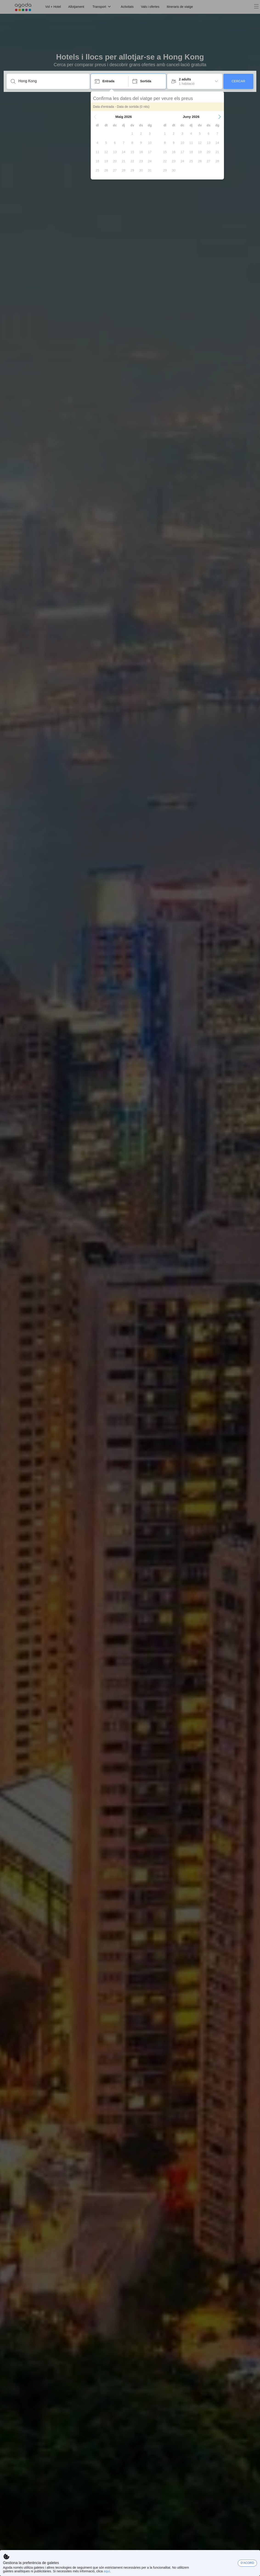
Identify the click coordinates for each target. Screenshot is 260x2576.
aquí (107, 2571)
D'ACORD (247, 2563)
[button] (95, 117)
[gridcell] (132, 133)
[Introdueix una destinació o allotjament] (51, 81)
